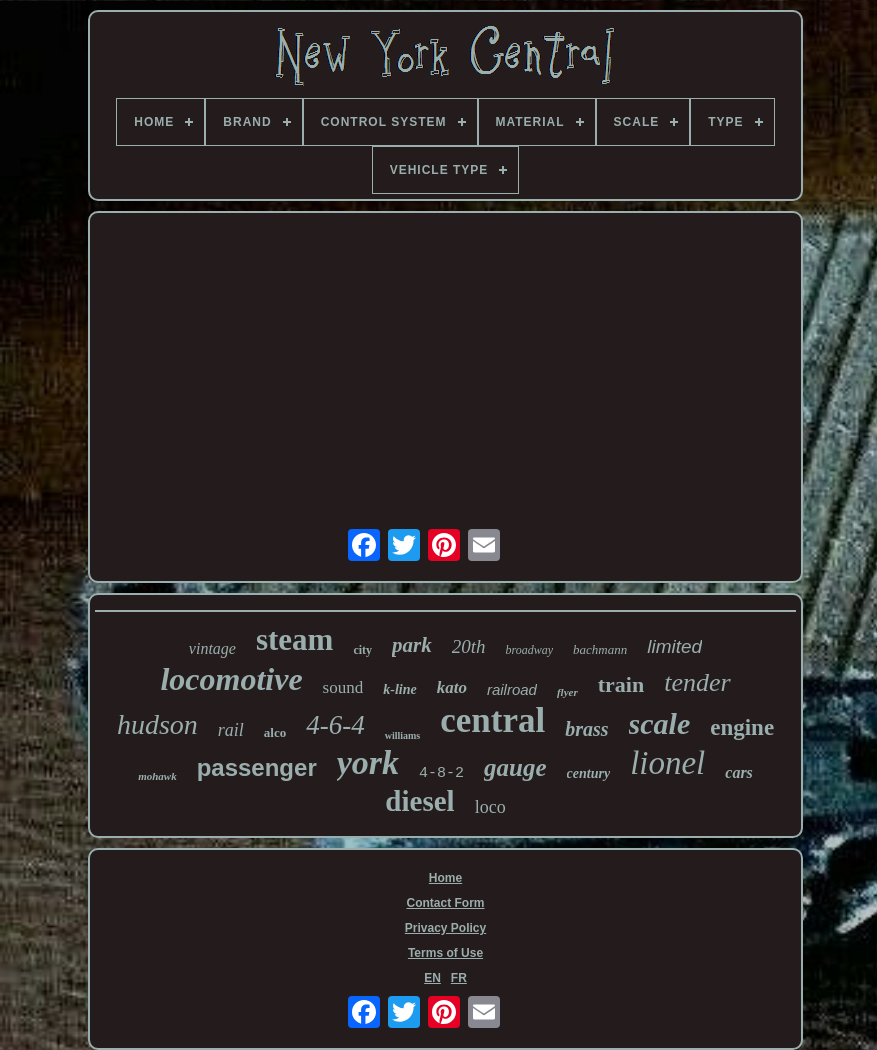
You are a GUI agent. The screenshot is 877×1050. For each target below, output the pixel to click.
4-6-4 (335, 725)
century (589, 773)
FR (459, 978)
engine (742, 727)
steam (294, 639)
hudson (157, 724)
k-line (399, 689)
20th (469, 646)
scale (660, 723)
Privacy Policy (445, 928)
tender (697, 682)
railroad (512, 689)
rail (231, 730)
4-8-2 (441, 773)
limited (674, 646)
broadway (530, 650)
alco (275, 732)
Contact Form (446, 903)
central (492, 720)
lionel (667, 763)
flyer (567, 692)
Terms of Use (445, 953)
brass (586, 729)
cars (739, 772)
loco (490, 807)
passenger (257, 767)
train (621, 684)
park (412, 645)
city (362, 650)
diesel (419, 801)
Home (445, 878)
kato (452, 687)
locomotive (231, 679)
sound (343, 687)
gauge (515, 767)
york (368, 762)
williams (403, 735)
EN (432, 978)
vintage (212, 648)
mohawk (157, 776)
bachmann (600, 649)
